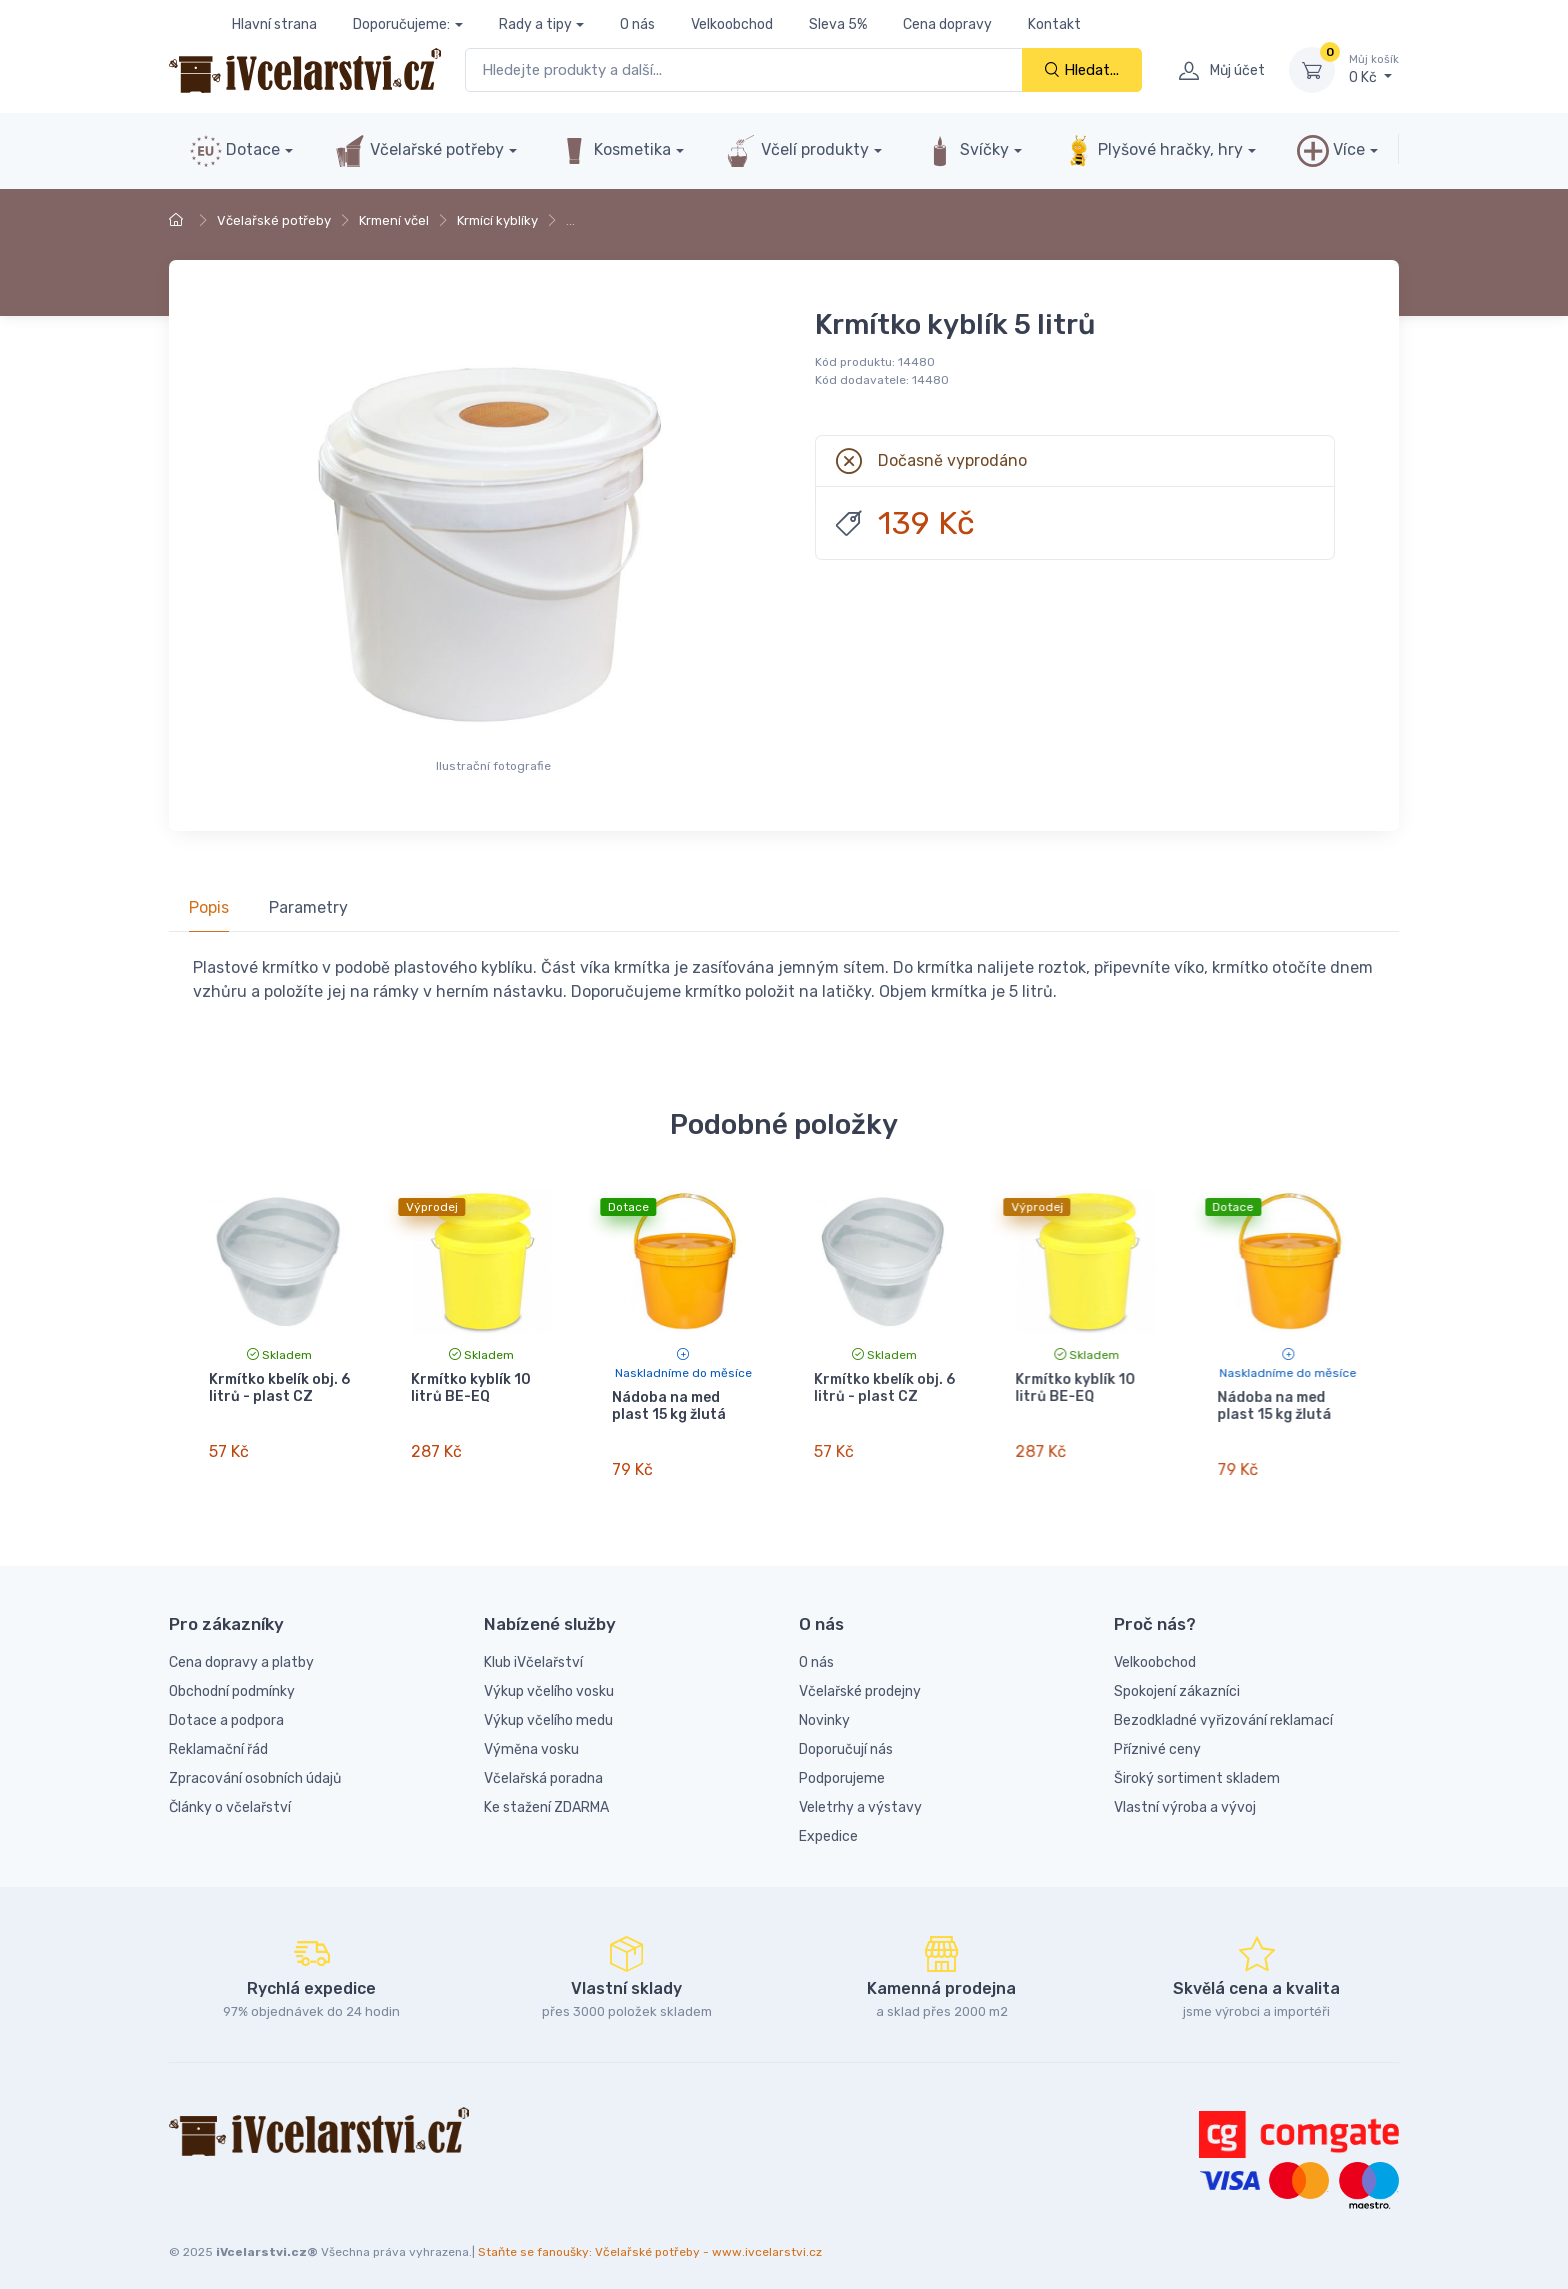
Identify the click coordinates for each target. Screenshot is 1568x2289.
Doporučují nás (846, 1737)
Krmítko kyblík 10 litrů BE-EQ (471, 1388)
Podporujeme (842, 1766)
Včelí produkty (797, 151)
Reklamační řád (218, 1737)
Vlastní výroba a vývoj (1185, 1795)
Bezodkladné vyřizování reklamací (1223, 1708)
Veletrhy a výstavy (860, 1795)
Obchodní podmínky (232, 1679)
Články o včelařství (230, 1795)
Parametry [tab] (308, 907)
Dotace (235, 151)
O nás (637, 24)
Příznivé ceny (1157, 1737)
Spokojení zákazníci (1177, 1679)
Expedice (828, 1824)
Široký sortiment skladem (1197, 1766)
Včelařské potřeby (419, 151)
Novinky (824, 1708)
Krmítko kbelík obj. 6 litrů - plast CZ (279, 1388)
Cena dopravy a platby (241, 1650)
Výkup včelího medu (548, 1708)
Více (1331, 151)
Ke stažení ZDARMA (546, 1795)
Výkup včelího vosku (549, 1679)
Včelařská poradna (543, 1766)
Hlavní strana (274, 24)
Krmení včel (394, 220)
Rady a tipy (535, 24)
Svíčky (966, 151)
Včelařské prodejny (860, 1679)
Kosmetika (614, 151)
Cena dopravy (947, 24)
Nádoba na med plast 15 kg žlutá (669, 1406)
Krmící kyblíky (497, 220)
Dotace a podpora (226, 1708)
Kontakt (1054, 24)
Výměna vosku (531, 1737)
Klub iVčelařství (533, 1650)
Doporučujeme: (401, 24)
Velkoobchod (732, 24)
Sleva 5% (838, 24)
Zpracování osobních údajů (255, 1766)
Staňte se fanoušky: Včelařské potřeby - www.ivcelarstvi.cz (650, 2240)
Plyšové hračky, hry (1153, 151)
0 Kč (1374, 69)
